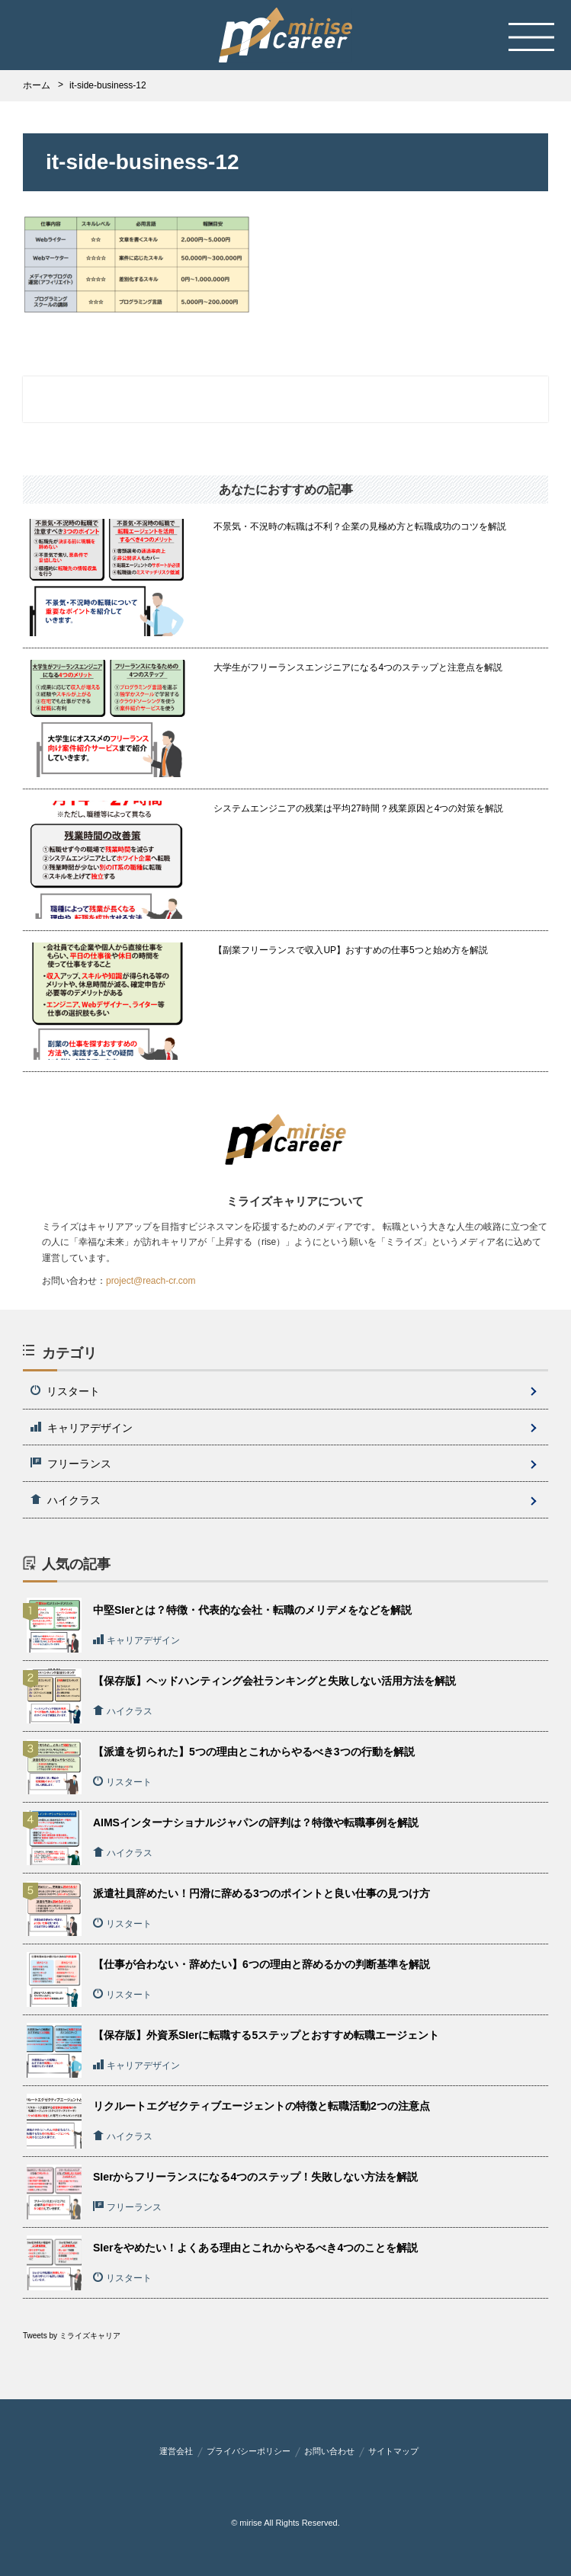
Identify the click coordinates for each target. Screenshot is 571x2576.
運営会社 (176, 2451)
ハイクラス (65, 1500)
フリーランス (70, 1464)
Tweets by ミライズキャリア (71, 2335)
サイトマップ (393, 2451)
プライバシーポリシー (248, 2451)
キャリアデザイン (81, 1428)
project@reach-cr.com (151, 1280)
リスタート (65, 1391)
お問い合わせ (329, 2451)
